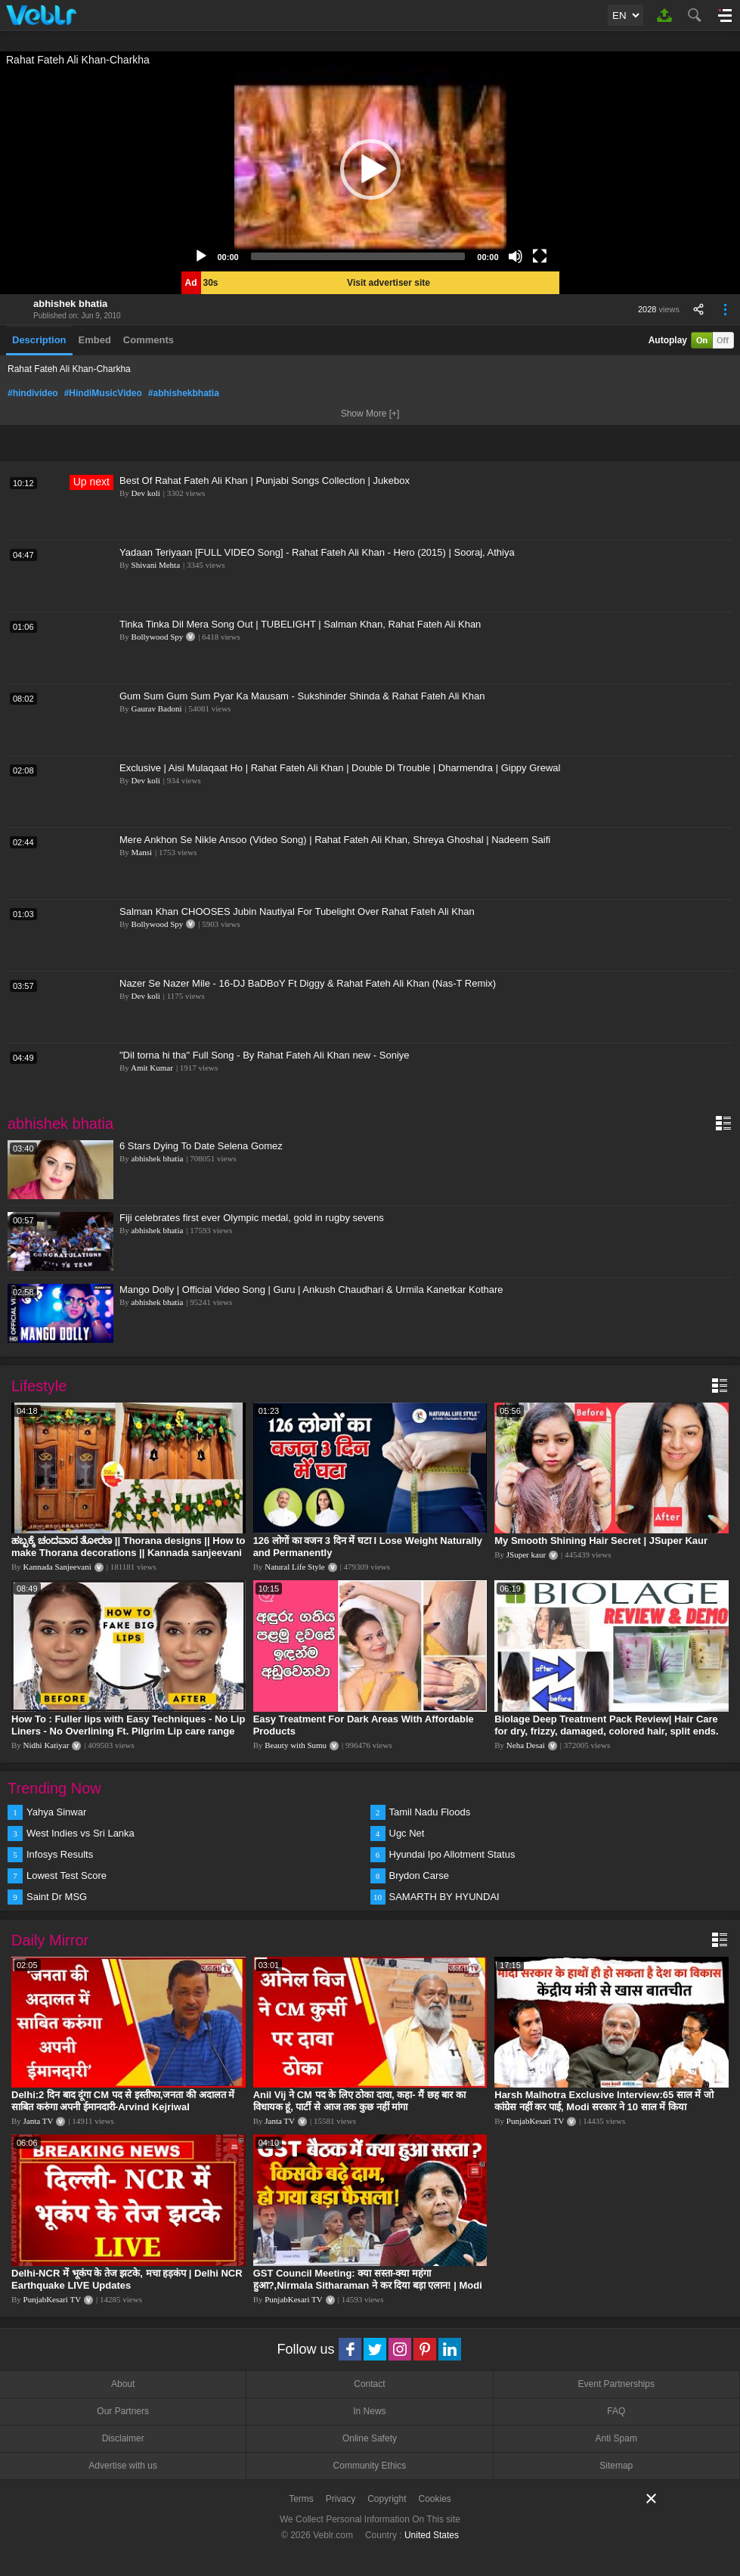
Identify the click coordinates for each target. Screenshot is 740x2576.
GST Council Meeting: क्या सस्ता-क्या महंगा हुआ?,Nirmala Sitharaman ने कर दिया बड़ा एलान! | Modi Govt (367, 2285)
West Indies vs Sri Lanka (80, 1833)
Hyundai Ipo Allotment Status (452, 1854)
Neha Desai (525, 1745)
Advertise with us (122, 2465)
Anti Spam (616, 2438)
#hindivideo (33, 393)
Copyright (386, 2499)
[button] (370, 169)
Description (39, 340)
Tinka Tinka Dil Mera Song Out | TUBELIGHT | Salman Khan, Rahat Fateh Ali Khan (300, 624)
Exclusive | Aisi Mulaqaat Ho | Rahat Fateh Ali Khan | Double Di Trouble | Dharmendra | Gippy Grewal (339, 767)
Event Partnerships (616, 2384)
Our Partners (123, 2411)
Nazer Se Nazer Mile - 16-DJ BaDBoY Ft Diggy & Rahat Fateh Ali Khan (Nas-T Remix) (307, 983)
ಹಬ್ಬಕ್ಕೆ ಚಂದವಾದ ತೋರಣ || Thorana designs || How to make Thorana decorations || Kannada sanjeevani (128, 1546)
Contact (369, 2384)
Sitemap (616, 2465)
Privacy (340, 2499)
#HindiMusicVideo (103, 393)
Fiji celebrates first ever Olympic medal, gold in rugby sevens (251, 1217)
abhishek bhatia (70, 303)
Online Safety (369, 2438)
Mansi (142, 852)
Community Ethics (370, 2465)
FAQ (616, 2411)
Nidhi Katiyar (46, 1745)
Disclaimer (123, 2438)
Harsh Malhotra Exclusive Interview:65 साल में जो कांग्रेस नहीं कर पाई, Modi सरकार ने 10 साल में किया (604, 2101)
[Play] (201, 256)
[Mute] (515, 256)
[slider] (358, 256)
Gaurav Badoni (157, 708)
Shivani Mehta (156, 564)
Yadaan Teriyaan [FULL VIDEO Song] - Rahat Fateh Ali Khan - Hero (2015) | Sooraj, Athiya (317, 552)
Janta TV (38, 2120)
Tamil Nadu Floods (430, 1812)
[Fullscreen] (539, 256)
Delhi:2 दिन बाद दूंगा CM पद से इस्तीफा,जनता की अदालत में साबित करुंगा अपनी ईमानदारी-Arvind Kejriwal (122, 2101)
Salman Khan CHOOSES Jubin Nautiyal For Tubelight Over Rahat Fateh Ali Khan (297, 911)
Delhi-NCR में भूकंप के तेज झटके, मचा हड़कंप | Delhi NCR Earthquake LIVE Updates (127, 2279)
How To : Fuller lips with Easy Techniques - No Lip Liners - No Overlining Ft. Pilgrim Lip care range (128, 1725)
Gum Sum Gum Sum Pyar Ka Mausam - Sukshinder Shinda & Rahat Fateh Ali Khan (302, 696)
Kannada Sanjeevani (57, 1566)
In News (369, 2411)
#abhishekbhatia (183, 393)
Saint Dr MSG (56, 1896)
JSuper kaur (526, 1554)
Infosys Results (59, 1854)
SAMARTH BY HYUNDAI (444, 1896)
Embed (95, 340)
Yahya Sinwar (56, 1812)
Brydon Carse (419, 1875)
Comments (148, 340)
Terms (301, 2499)
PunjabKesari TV (535, 2120)
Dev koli (146, 493)
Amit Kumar (152, 1067)
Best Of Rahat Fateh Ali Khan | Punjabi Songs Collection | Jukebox (264, 480)
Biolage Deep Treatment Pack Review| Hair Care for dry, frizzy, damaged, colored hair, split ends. (606, 1725)
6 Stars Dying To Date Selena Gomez (201, 1146)
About (123, 2384)
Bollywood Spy (158, 636)
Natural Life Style (294, 1566)
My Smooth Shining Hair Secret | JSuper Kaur (600, 1540)
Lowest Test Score (66, 1875)
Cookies (435, 2499)
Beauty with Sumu (296, 1745)
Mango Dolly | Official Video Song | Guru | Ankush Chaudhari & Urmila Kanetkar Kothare (311, 1289)
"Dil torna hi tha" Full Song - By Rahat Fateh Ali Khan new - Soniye (264, 1055)
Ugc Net (407, 1833)
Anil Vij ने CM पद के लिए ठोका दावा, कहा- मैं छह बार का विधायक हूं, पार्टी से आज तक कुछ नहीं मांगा (359, 2101)
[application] (370, 169)
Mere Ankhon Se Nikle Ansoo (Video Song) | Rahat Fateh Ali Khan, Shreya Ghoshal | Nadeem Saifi (334, 839)
